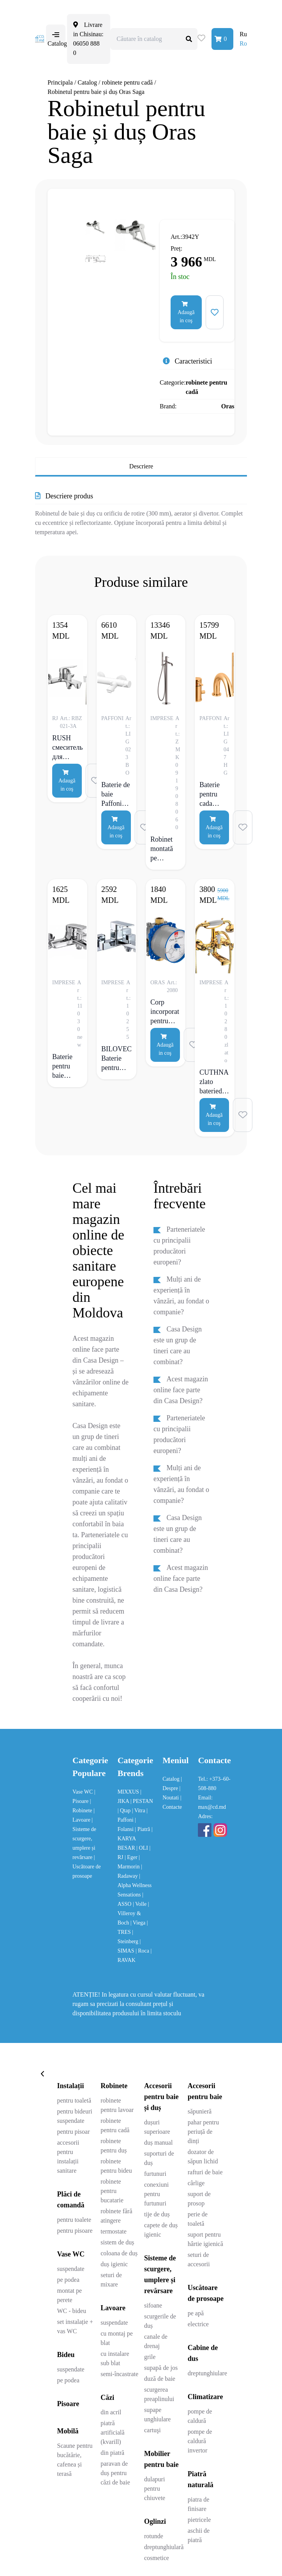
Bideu (66, 2355)
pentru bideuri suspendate (74, 2116)
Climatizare (205, 2397)
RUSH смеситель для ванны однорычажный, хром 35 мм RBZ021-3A (67, 747)
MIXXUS (129, 1792)
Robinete (113, 2086)
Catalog (87, 82)
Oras (227, 406)
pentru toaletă (74, 2100)
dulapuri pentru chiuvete (154, 2488)
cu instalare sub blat (114, 2358)
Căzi (107, 2397)
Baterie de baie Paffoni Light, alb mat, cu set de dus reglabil (116, 794)
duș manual (158, 2142)
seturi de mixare (111, 2280)
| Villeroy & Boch (133, 1913)
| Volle (140, 1904)
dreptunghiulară (163, 2547)
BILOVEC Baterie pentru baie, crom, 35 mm (116, 1058)
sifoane (153, 2305)
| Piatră (143, 1829)
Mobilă (68, 2431)
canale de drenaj (155, 2341)
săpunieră (200, 2111)
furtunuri (155, 2173)
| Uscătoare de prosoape (86, 1866)
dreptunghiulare (207, 2373)
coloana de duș (118, 2253)
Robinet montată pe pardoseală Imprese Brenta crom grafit (165, 848)
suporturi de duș (159, 2158)
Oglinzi (155, 2521)
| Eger (132, 1857)
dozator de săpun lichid (203, 2157)
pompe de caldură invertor (200, 2441)
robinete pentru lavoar (117, 2105)
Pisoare (68, 2404)
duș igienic (114, 2264)
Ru (243, 34)
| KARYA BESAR (135, 1838)
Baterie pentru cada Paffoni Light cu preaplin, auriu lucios (211, 794)
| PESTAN (141, 1801)
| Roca (143, 1951)
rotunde (153, 2536)
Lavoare (112, 2308)
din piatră (112, 2452)
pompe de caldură (200, 2416)
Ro (243, 43)
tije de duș (157, 2214)
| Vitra (139, 1810)
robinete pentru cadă (127, 82)
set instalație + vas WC (75, 2326)
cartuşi (152, 2430)
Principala (60, 82)
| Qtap (125, 1810)
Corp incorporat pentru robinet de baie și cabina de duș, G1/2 (164, 1011)
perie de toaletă (198, 2219)
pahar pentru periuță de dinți (203, 2131)
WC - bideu (71, 2311)
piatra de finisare (199, 2504)
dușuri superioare (157, 2127)
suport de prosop (199, 2199)
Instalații (70, 2086)
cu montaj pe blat (116, 2338)
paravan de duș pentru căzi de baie (115, 2473)
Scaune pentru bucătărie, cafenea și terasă (75, 2459)
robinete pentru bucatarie (111, 2190)
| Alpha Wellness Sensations (135, 1885)
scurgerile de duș (160, 2321)
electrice (198, 2324)
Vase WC (83, 1792)
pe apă (196, 2313)
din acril (110, 2412)
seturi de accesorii (199, 2259)
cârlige (196, 2183)
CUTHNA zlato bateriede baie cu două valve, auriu (213, 1081)
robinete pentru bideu (116, 2166)
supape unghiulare (157, 2414)
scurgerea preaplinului (159, 2394)
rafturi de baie (205, 2172)
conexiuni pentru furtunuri (156, 2194)
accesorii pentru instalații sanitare (68, 2156)
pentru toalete (74, 2219)
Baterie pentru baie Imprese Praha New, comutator (66, 1066)
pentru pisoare (75, 2230)
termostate (113, 2231)
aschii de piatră (199, 2535)
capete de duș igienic (161, 2230)
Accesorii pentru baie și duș (161, 2097)
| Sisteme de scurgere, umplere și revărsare (84, 1838)
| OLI (142, 1848)
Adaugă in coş (186, 312)
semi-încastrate (119, 2374)
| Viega (138, 1923)
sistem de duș (117, 2242)
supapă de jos (161, 2367)
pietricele (199, 2519)
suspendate (71, 2268)
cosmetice (156, 2558)
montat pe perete (69, 2295)
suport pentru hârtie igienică (205, 2239)
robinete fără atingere (116, 2216)
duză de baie (159, 2378)
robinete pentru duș (113, 2146)
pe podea (68, 2279)
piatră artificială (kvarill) (112, 2432)
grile (149, 2357)
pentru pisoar (73, 2131)
